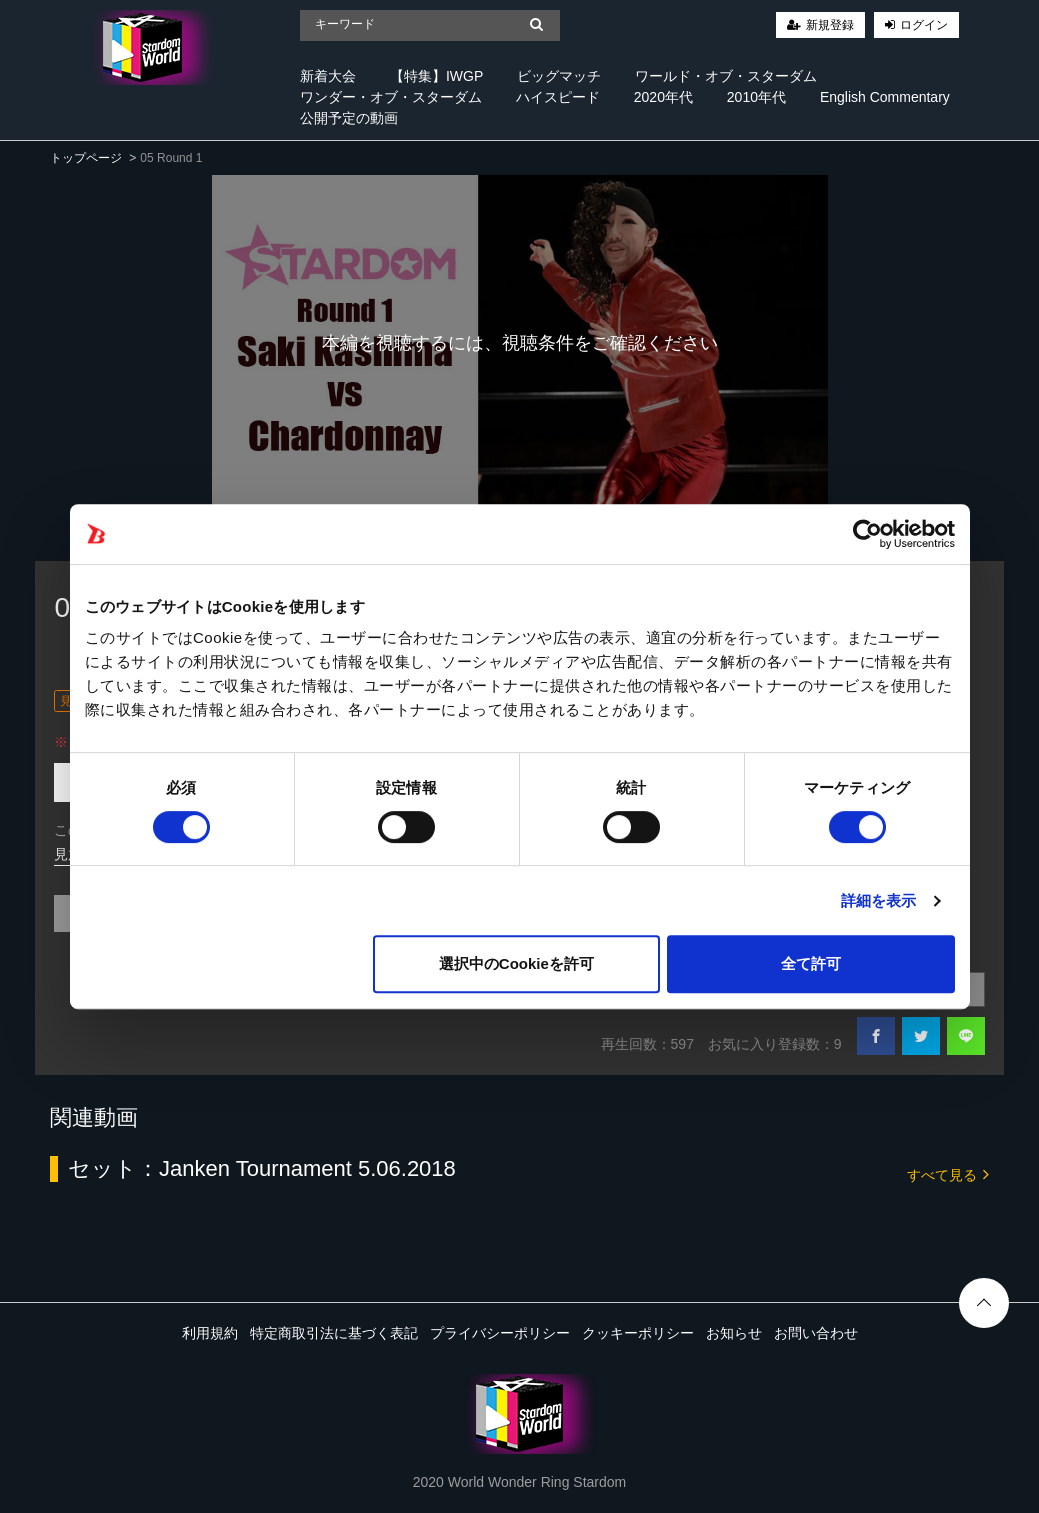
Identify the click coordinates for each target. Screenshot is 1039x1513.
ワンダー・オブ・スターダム (391, 97)
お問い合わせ (816, 1333)
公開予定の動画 (349, 118)
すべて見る (948, 1173)
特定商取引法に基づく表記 (334, 1333)
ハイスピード (558, 97)
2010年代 (756, 97)
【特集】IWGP (436, 76)
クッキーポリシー (638, 1333)
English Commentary (885, 97)
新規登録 (830, 25)
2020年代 (663, 97)
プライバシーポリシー (500, 1333)
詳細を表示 (879, 900)
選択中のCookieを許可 (516, 963)
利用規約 (210, 1333)
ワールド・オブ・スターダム (726, 76)
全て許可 (811, 963)
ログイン (924, 25)
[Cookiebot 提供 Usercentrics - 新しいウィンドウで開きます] (867, 534)
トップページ (86, 158)
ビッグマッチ (559, 76)
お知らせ (734, 1333)
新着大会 (328, 76)
